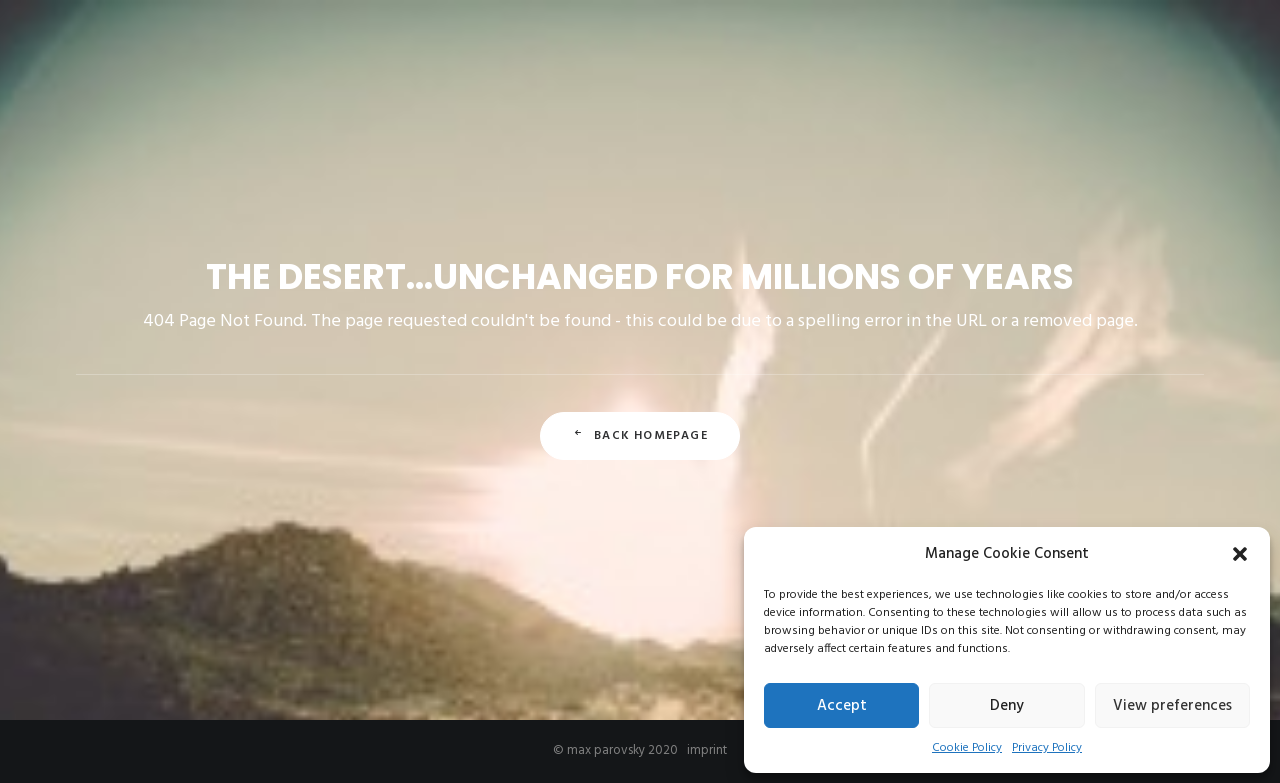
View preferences (1172, 706)
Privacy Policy (1047, 748)
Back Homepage (640, 436)
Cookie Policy (967, 748)
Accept (842, 706)
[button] (1240, 554)
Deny (1007, 706)
